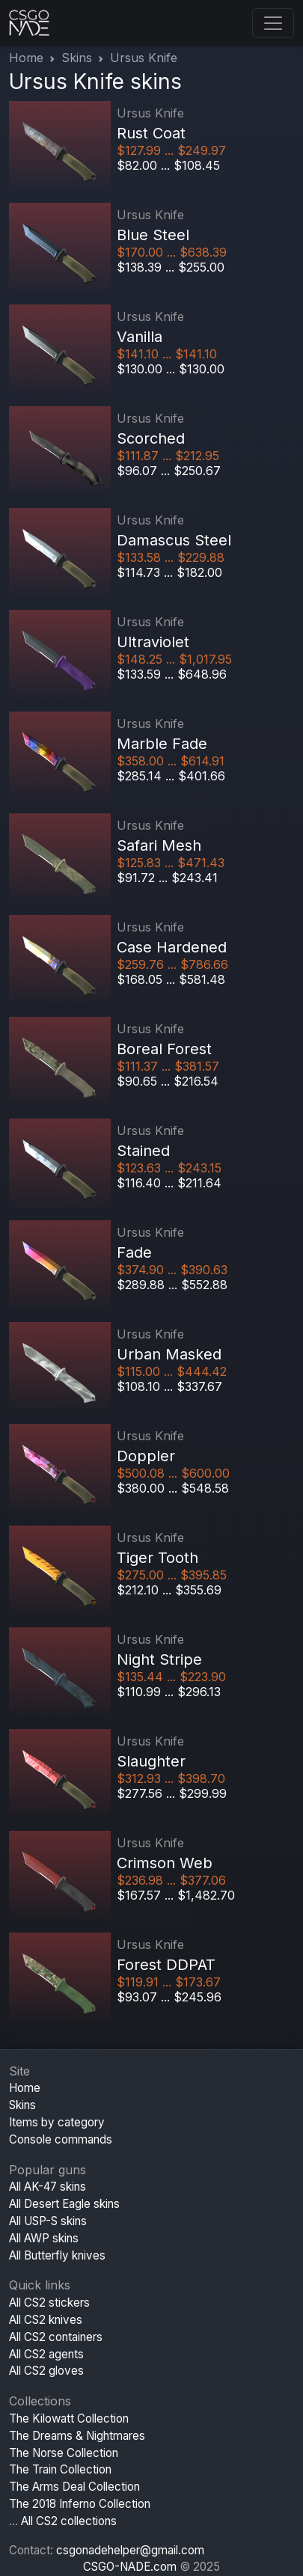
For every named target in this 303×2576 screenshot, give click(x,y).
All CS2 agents (46, 2354)
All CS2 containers (55, 2337)
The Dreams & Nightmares (77, 2436)
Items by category (57, 2122)
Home (26, 57)
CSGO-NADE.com (130, 2567)
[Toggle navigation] (273, 23)
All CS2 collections (69, 2521)
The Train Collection (60, 2469)
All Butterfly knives (57, 2255)
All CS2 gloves (46, 2371)
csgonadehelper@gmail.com (130, 2550)
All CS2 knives (45, 2320)
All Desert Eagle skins (64, 2204)
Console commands (60, 2139)
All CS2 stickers (49, 2302)
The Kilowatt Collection (69, 2418)
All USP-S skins (48, 2221)
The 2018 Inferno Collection (79, 2504)
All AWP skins (44, 2238)
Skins (76, 57)
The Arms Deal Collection (74, 2486)
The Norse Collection (63, 2453)
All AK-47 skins (47, 2186)
